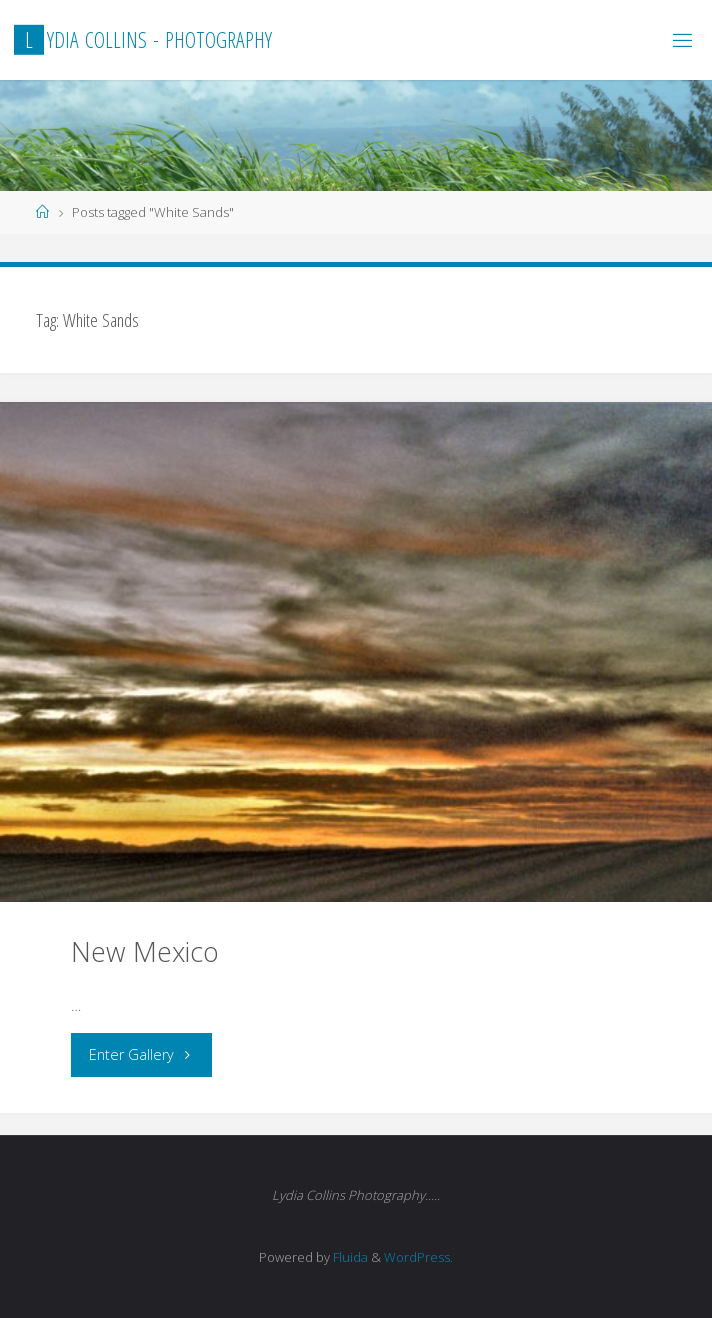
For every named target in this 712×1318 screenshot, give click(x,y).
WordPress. (418, 1257)
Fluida (349, 1257)
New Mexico (145, 951)
